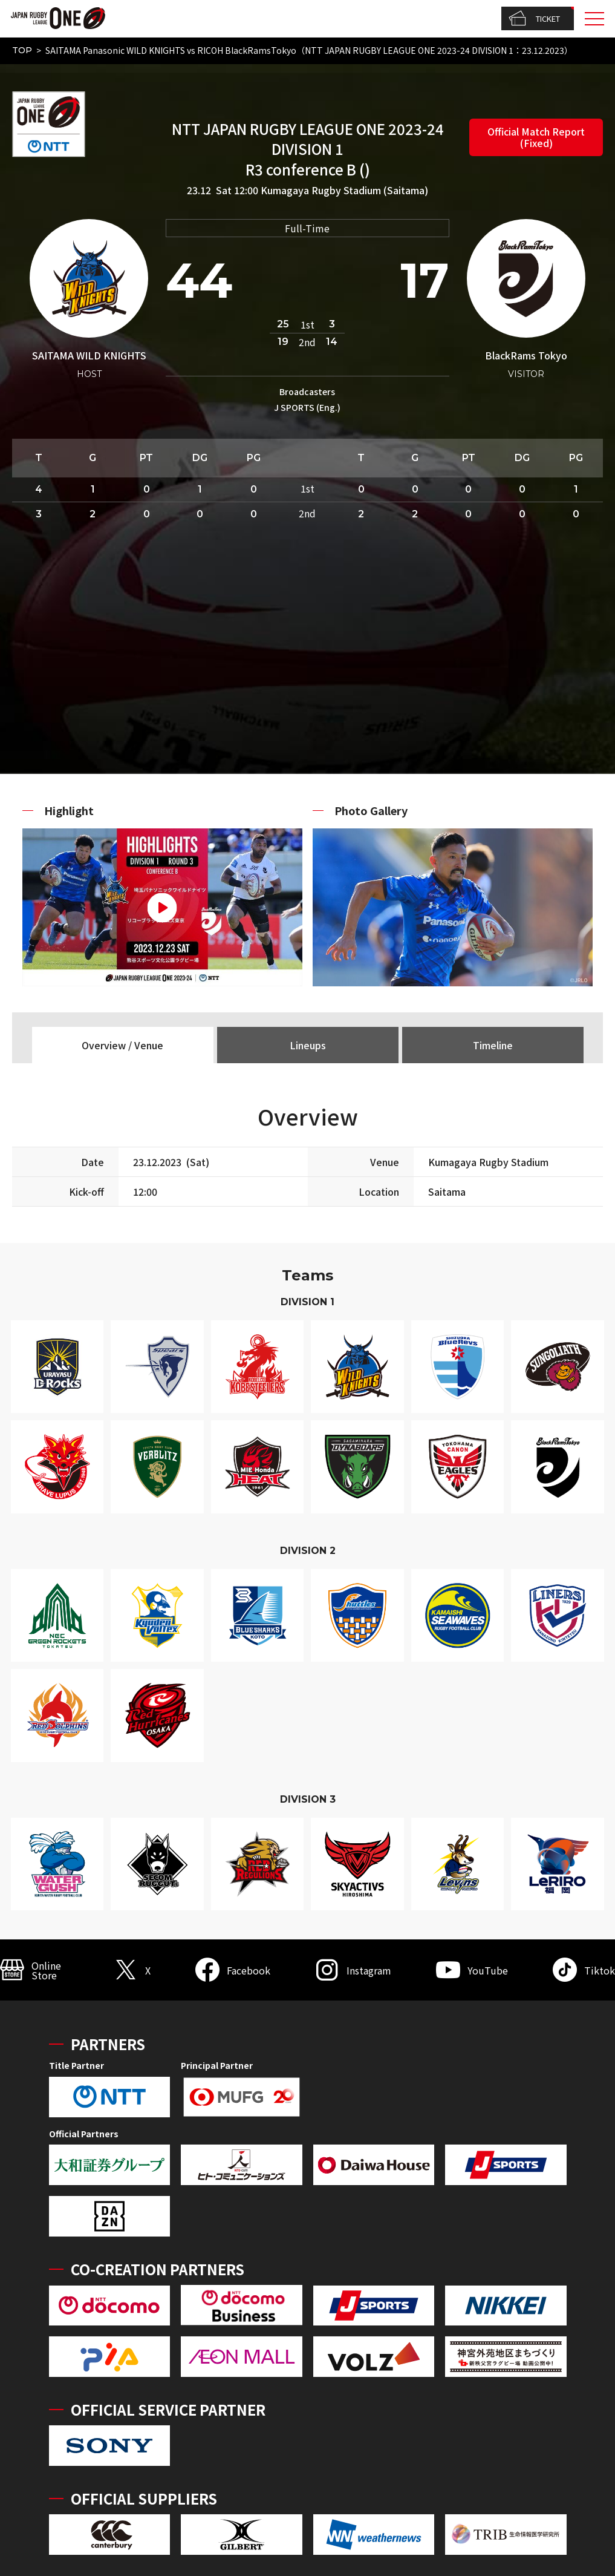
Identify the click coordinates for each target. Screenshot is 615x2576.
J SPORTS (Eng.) (307, 407)
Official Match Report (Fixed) (536, 137)
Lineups (308, 1045)
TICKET (534, 19)
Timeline (493, 1045)
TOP (22, 50)
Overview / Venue (122, 1045)
